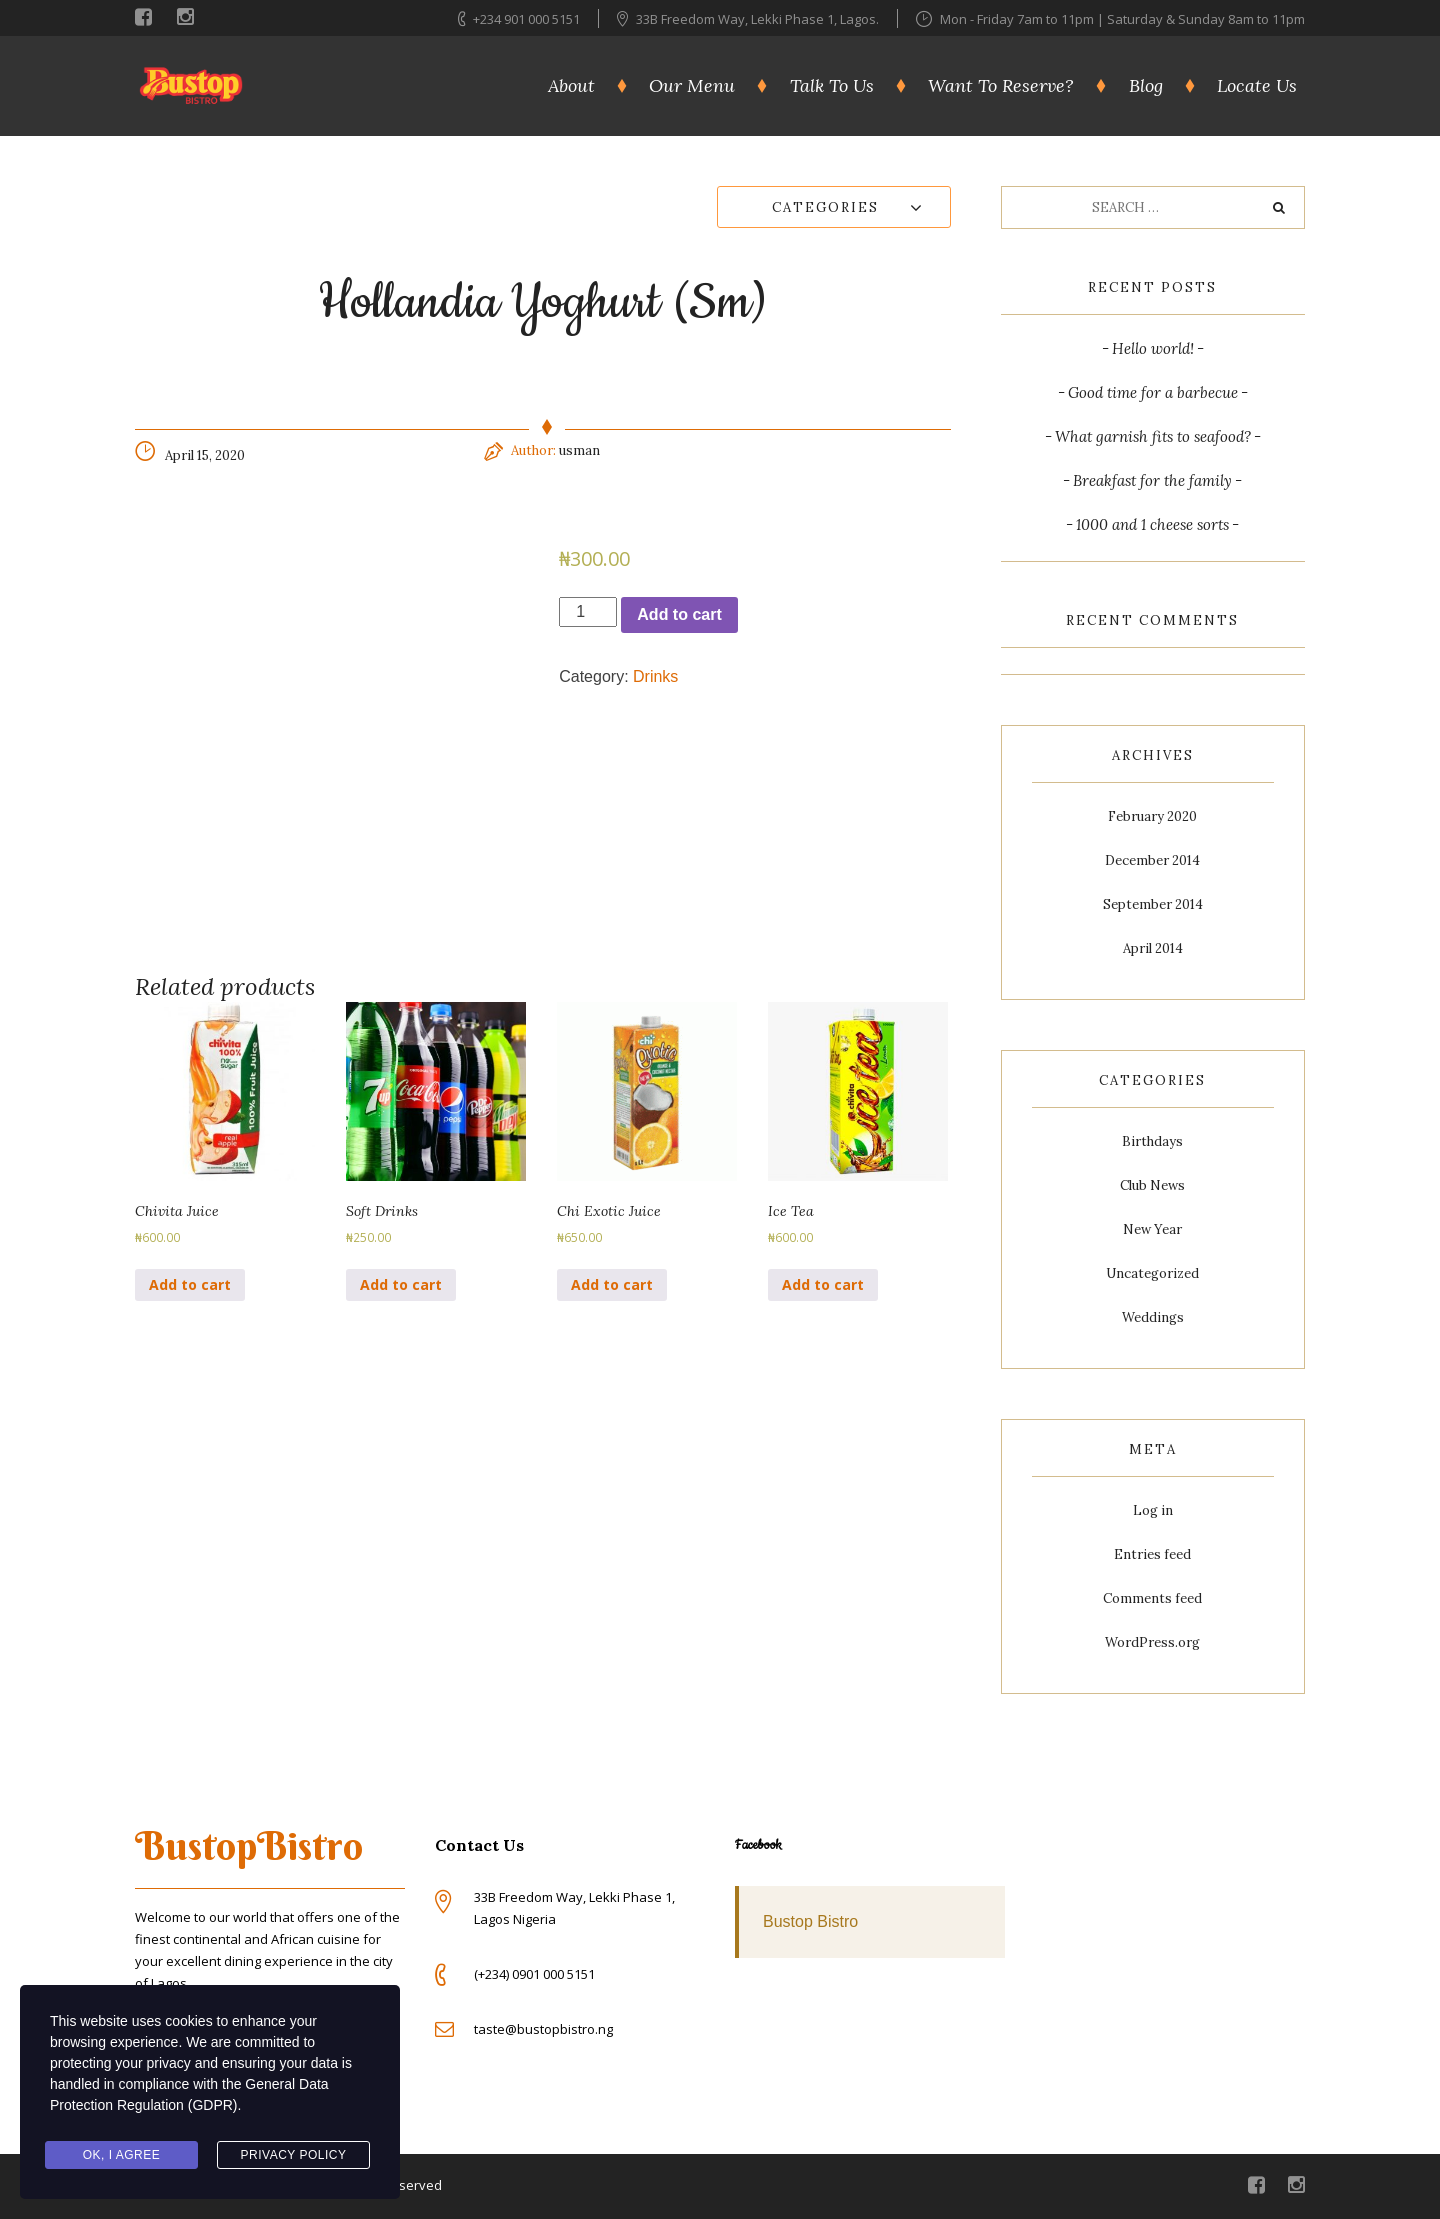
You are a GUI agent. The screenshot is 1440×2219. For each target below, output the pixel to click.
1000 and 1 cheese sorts (1152, 524)
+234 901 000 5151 (526, 19)
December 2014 (1152, 860)
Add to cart (679, 614)
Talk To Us (832, 85)
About (571, 85)
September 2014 (1153, 904)
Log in (1153, 1510)
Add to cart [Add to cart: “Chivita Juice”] (190, 1284)
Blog (1146, 85)
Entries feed (1152, 1554)
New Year (1152, 1229)
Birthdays (1152, 1141)
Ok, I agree (122, 2155)
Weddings (1153, 1317)
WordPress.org (1152, 1642)
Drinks (655, 676)
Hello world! (1153, 348)
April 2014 (1153, 948)
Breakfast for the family (1152, 480)
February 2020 (1152, 816)
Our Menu (692, 85)
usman (579, 450)
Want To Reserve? (1001, 85)
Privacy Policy (294, 2155)
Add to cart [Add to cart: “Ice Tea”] (823, 1284)
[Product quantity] (588, 612)
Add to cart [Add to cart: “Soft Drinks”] (401, 1284)
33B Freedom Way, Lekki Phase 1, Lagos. (759, 19)
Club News (1152, 1185)
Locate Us (1257, 85)
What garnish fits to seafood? (1153, 436)
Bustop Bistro (810, 1921)
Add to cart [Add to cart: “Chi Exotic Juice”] (612, 1284)
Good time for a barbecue (1153, 392)
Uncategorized (1152, 1273)
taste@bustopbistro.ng (543, 2029)
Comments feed (1152, 1598)
